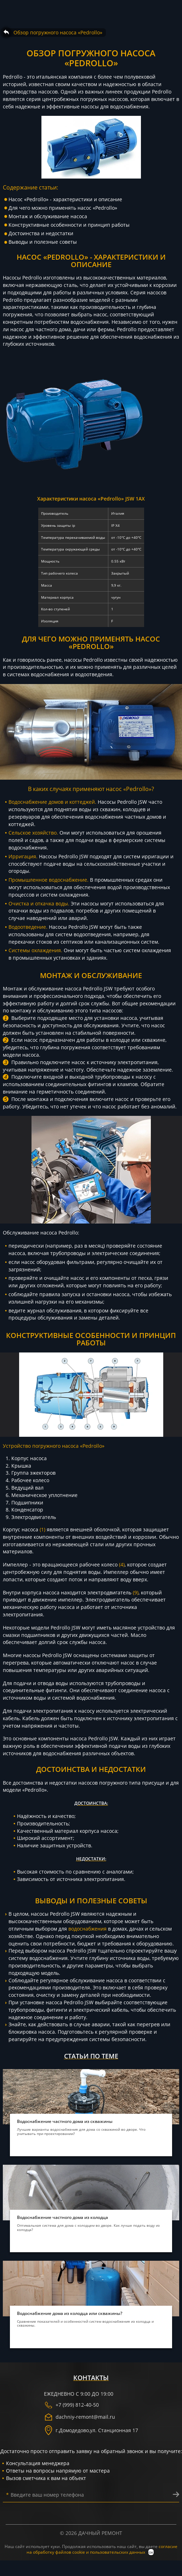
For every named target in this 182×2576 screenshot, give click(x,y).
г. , (91, 2430)
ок (151, 2552)
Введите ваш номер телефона (45, 2494)
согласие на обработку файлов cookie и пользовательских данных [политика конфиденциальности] (102, 2549)
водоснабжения (87, 1928)
